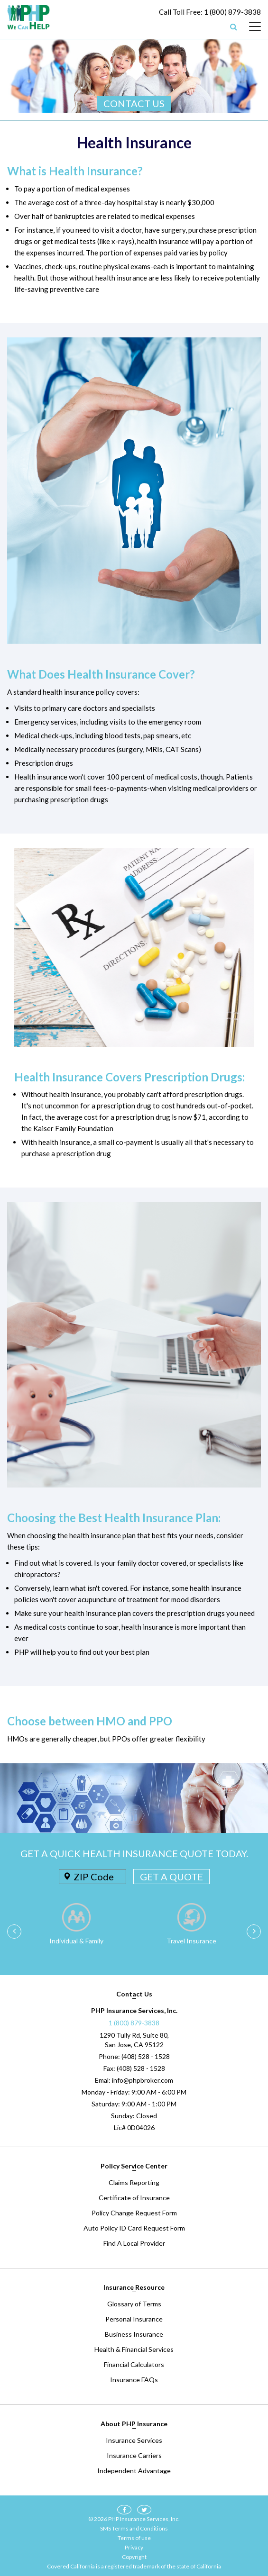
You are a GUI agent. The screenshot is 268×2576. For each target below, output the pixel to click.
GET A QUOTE (171, 1876)
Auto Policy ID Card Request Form (134, 2228)
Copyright (134, 2556)
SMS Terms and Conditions (134, 2528)
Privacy (134, 2547)
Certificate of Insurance (134, 2198)
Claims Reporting (134, 2182)
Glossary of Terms (134, 2304)
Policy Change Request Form (134, 2213)
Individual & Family (76, 1941)
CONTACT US (134, 103)
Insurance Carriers (134, 2455)
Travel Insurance (191, 1941)
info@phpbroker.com (142, 2080)
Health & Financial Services (134, 2349)
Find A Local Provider (134, 2243)
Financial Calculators (134, 2364)
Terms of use (134, 2537)
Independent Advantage (134, 2471)
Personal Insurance (134, 2319)
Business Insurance (134, 2334)
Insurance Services (134, 2440)
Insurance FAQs (134, 2380)
